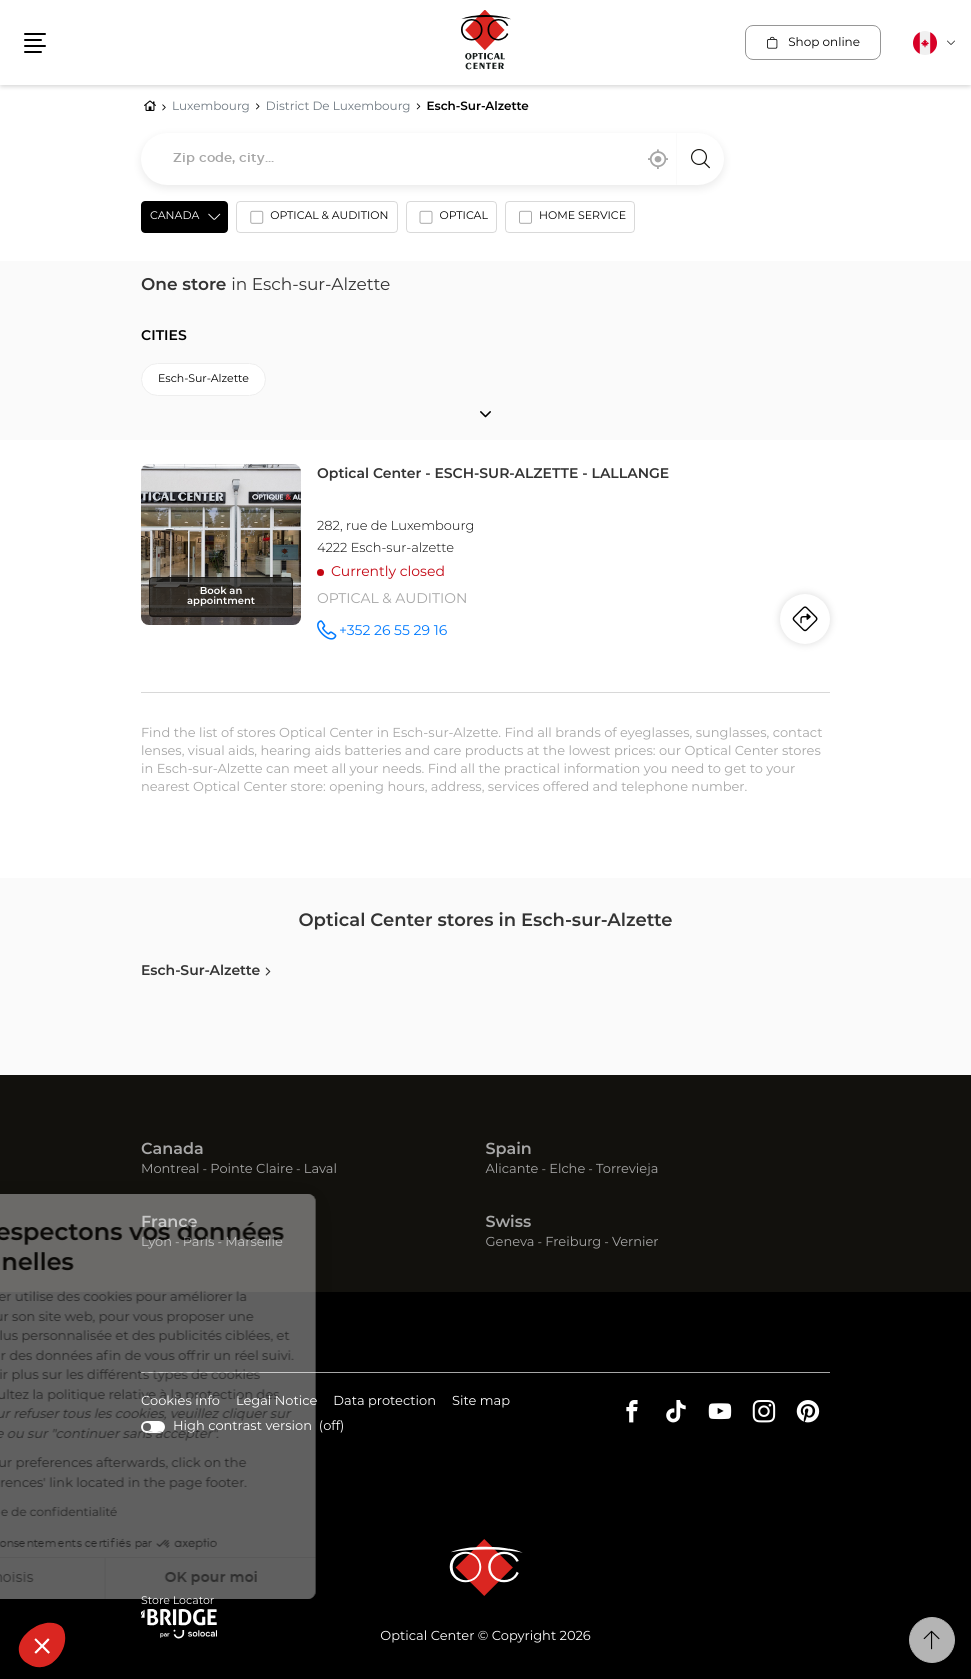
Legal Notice (276, 1402)
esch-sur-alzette (203, 379)
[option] (316, 221)
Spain (509, 1150)
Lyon (156, 1242)
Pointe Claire (251, 1169)
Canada (172, 1150)
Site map (481, 1401)
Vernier (635, 1242)
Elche (567, 1169)
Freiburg (573, 1242)
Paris (199, 1242)
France (169, 1223)
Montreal (170, 1169)
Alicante (512, 1169)
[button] (42, 1645)
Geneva (510, 1242)
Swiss (509, 1223)
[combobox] (432, 159)
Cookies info (180, 1402)
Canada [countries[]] (174, 216)
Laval (320, 1169)
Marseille (254, 1242)
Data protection (384, 1402)
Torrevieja (627, 1169)
